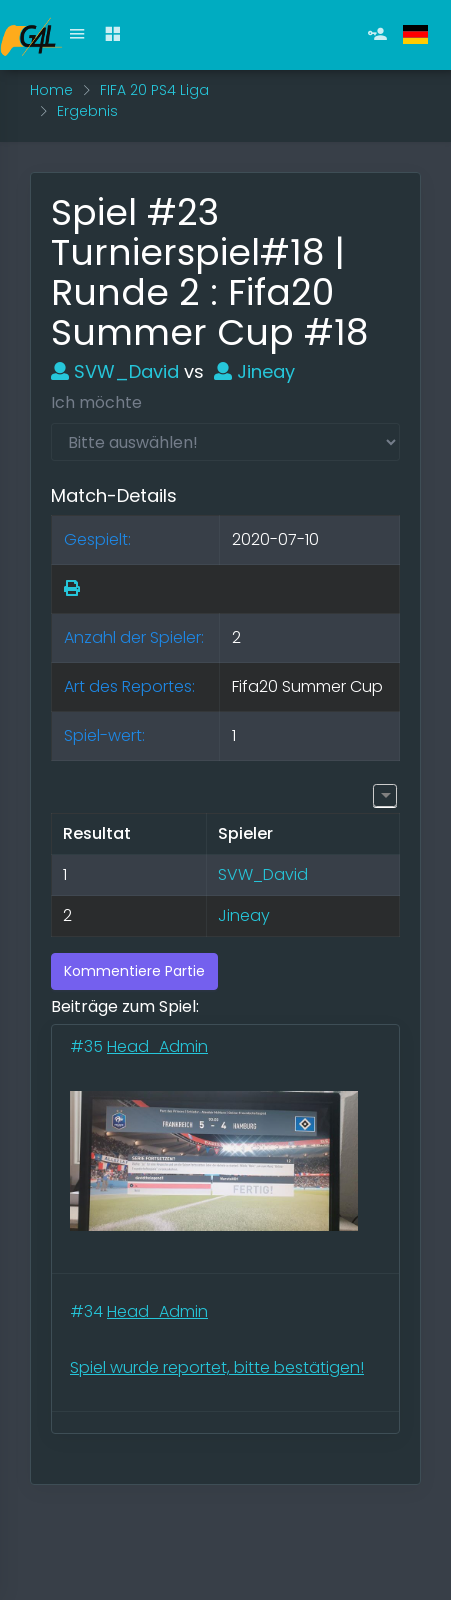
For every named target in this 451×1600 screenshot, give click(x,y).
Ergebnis (87, 111)
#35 (88, 1046)
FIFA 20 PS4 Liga (154, 90)
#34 (88, 1311)
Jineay (254, 371)
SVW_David (115, 371)
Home (51, 90)
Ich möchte (96, 402)
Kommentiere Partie (134, 971)
